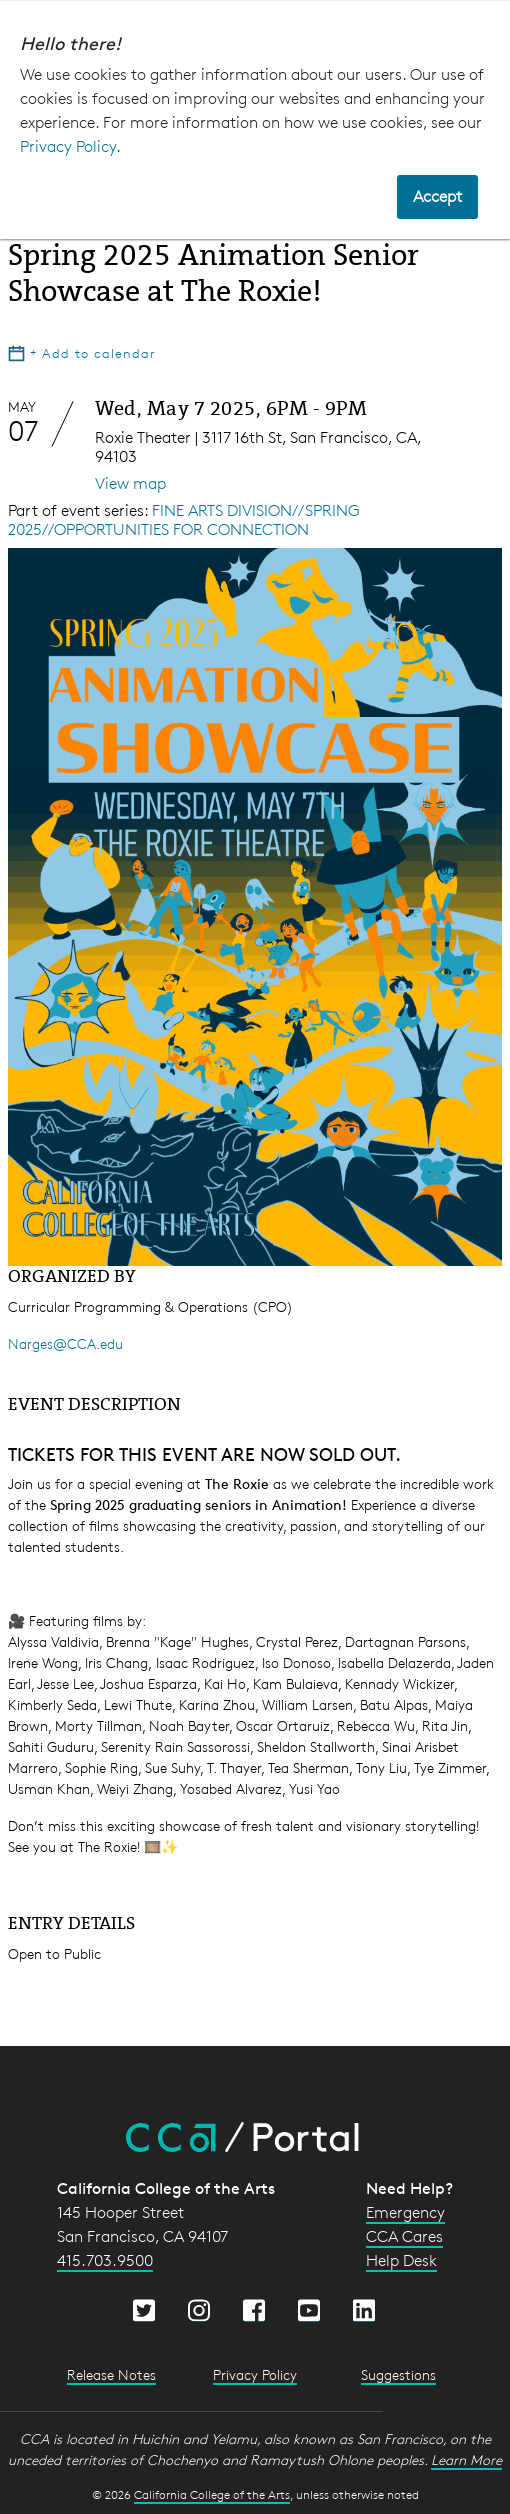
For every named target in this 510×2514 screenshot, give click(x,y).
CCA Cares (404, 2236)
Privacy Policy (68, 146)
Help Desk (401, 2260)
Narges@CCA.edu (65, 1343)
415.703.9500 (105, 2260)
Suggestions (398, 2374)
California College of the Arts (212, 2494)
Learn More (466, 2459)
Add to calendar (82, 353)
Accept (437, 196)
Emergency (405, 2212)
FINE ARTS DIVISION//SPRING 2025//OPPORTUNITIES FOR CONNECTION (184, 520)
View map (130, 483)
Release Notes (111, 2374)
